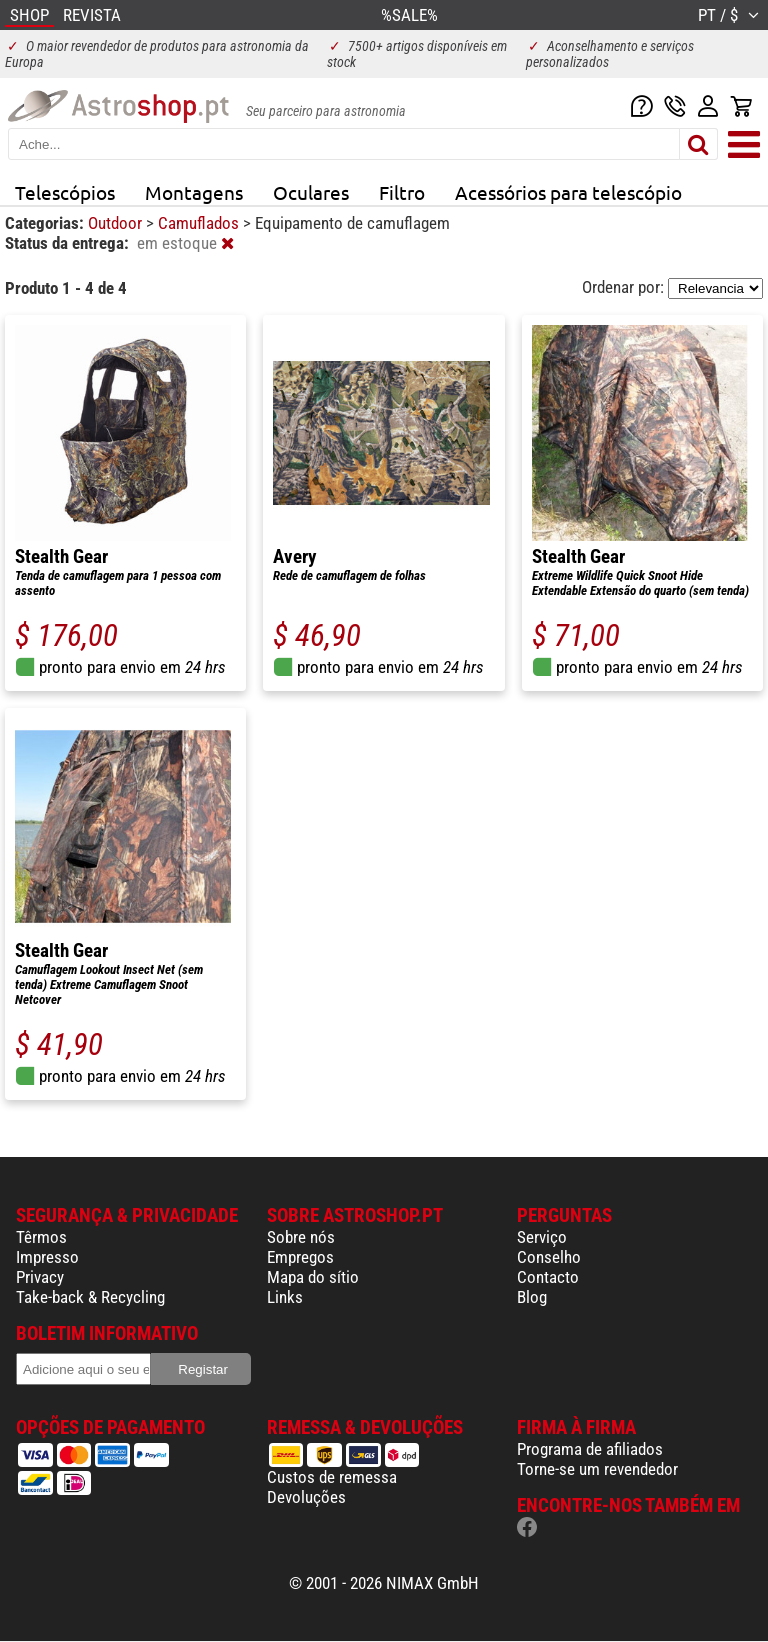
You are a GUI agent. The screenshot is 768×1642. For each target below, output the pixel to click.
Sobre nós (301, 1237)
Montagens (194, 192)
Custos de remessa (332, 1477)
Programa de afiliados (590, 1449)
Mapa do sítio (313, 1277)
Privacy (40, 1277)
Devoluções (306, 1497)
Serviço (542, 1237)
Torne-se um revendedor (597, 1469)
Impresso (47, 1257)
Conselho (549, 1257)
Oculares (311, 192)
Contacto (548, 1277)
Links (285, 1297)
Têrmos (41, 1237)
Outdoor (117, 223)
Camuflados (200, 223)
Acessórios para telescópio (568, 192)
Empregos (300, 1257)
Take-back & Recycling (90, 1297)
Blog (532, 1297)
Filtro (402, 192)
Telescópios (65, 192)
